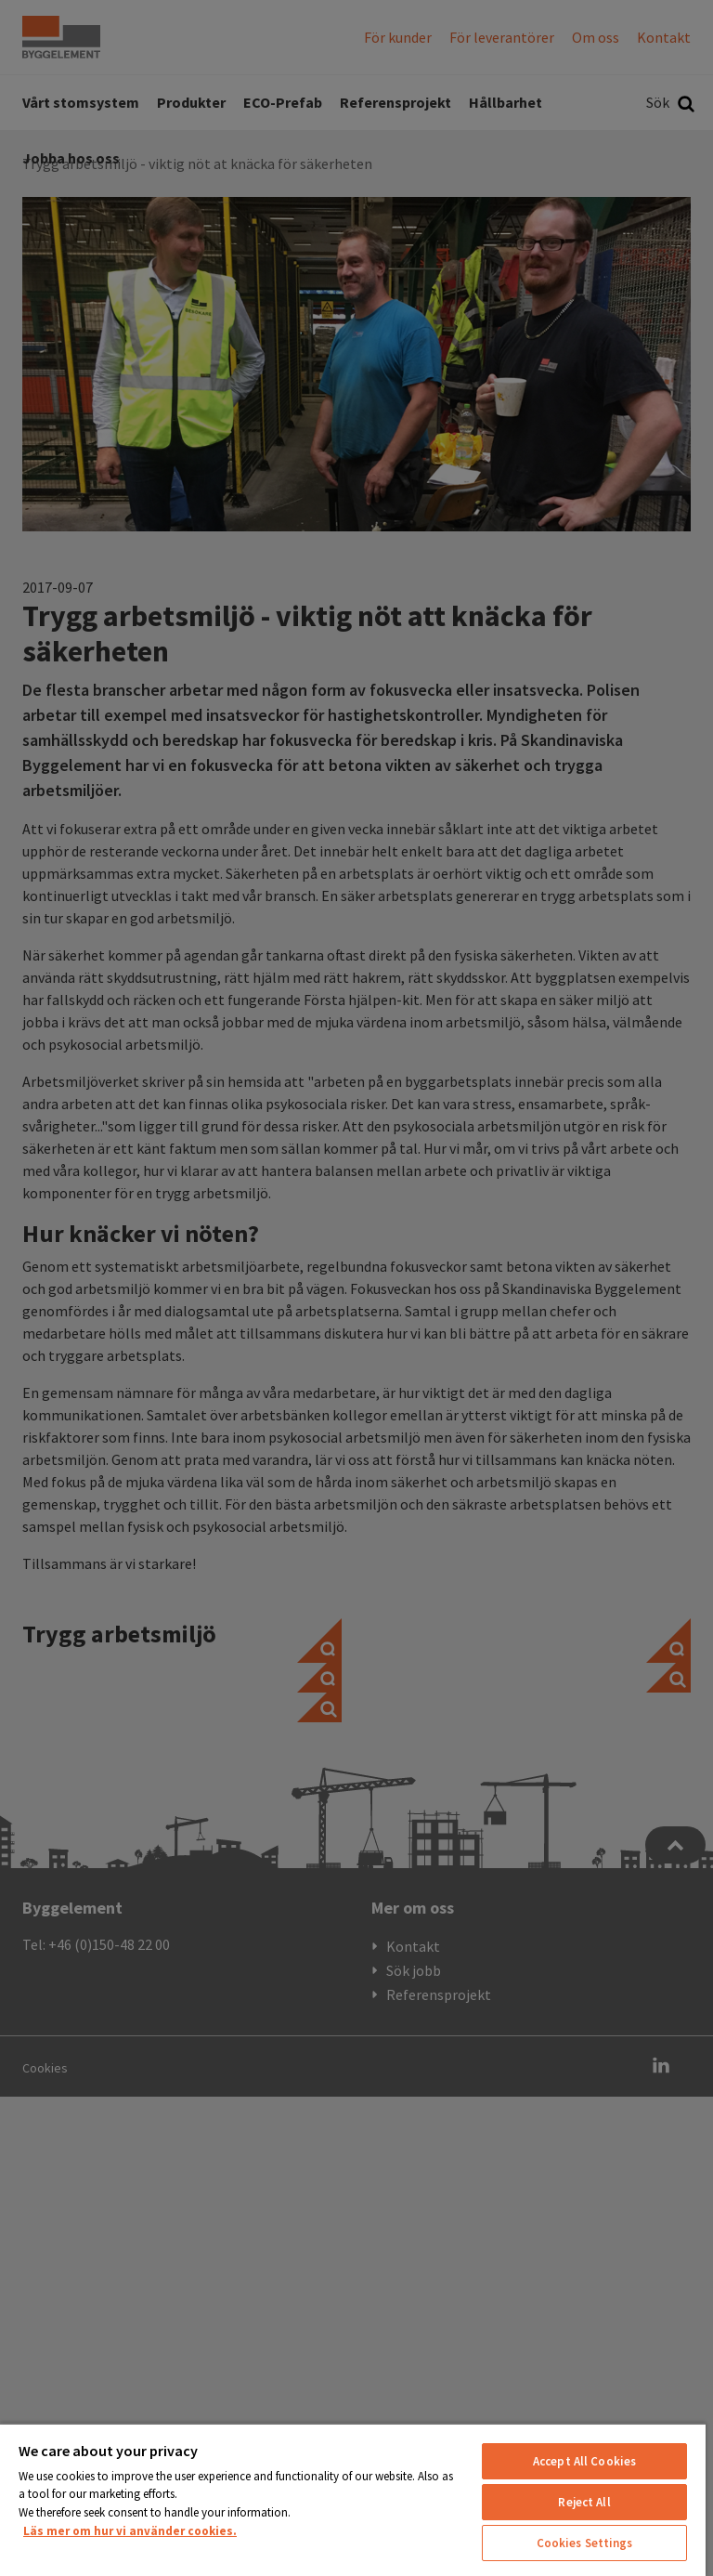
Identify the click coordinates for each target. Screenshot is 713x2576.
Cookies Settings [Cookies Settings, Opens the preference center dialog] (585, 2543)
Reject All (584, 2502)
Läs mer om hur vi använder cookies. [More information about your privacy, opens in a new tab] (130, 2531)
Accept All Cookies (584, 2461)
